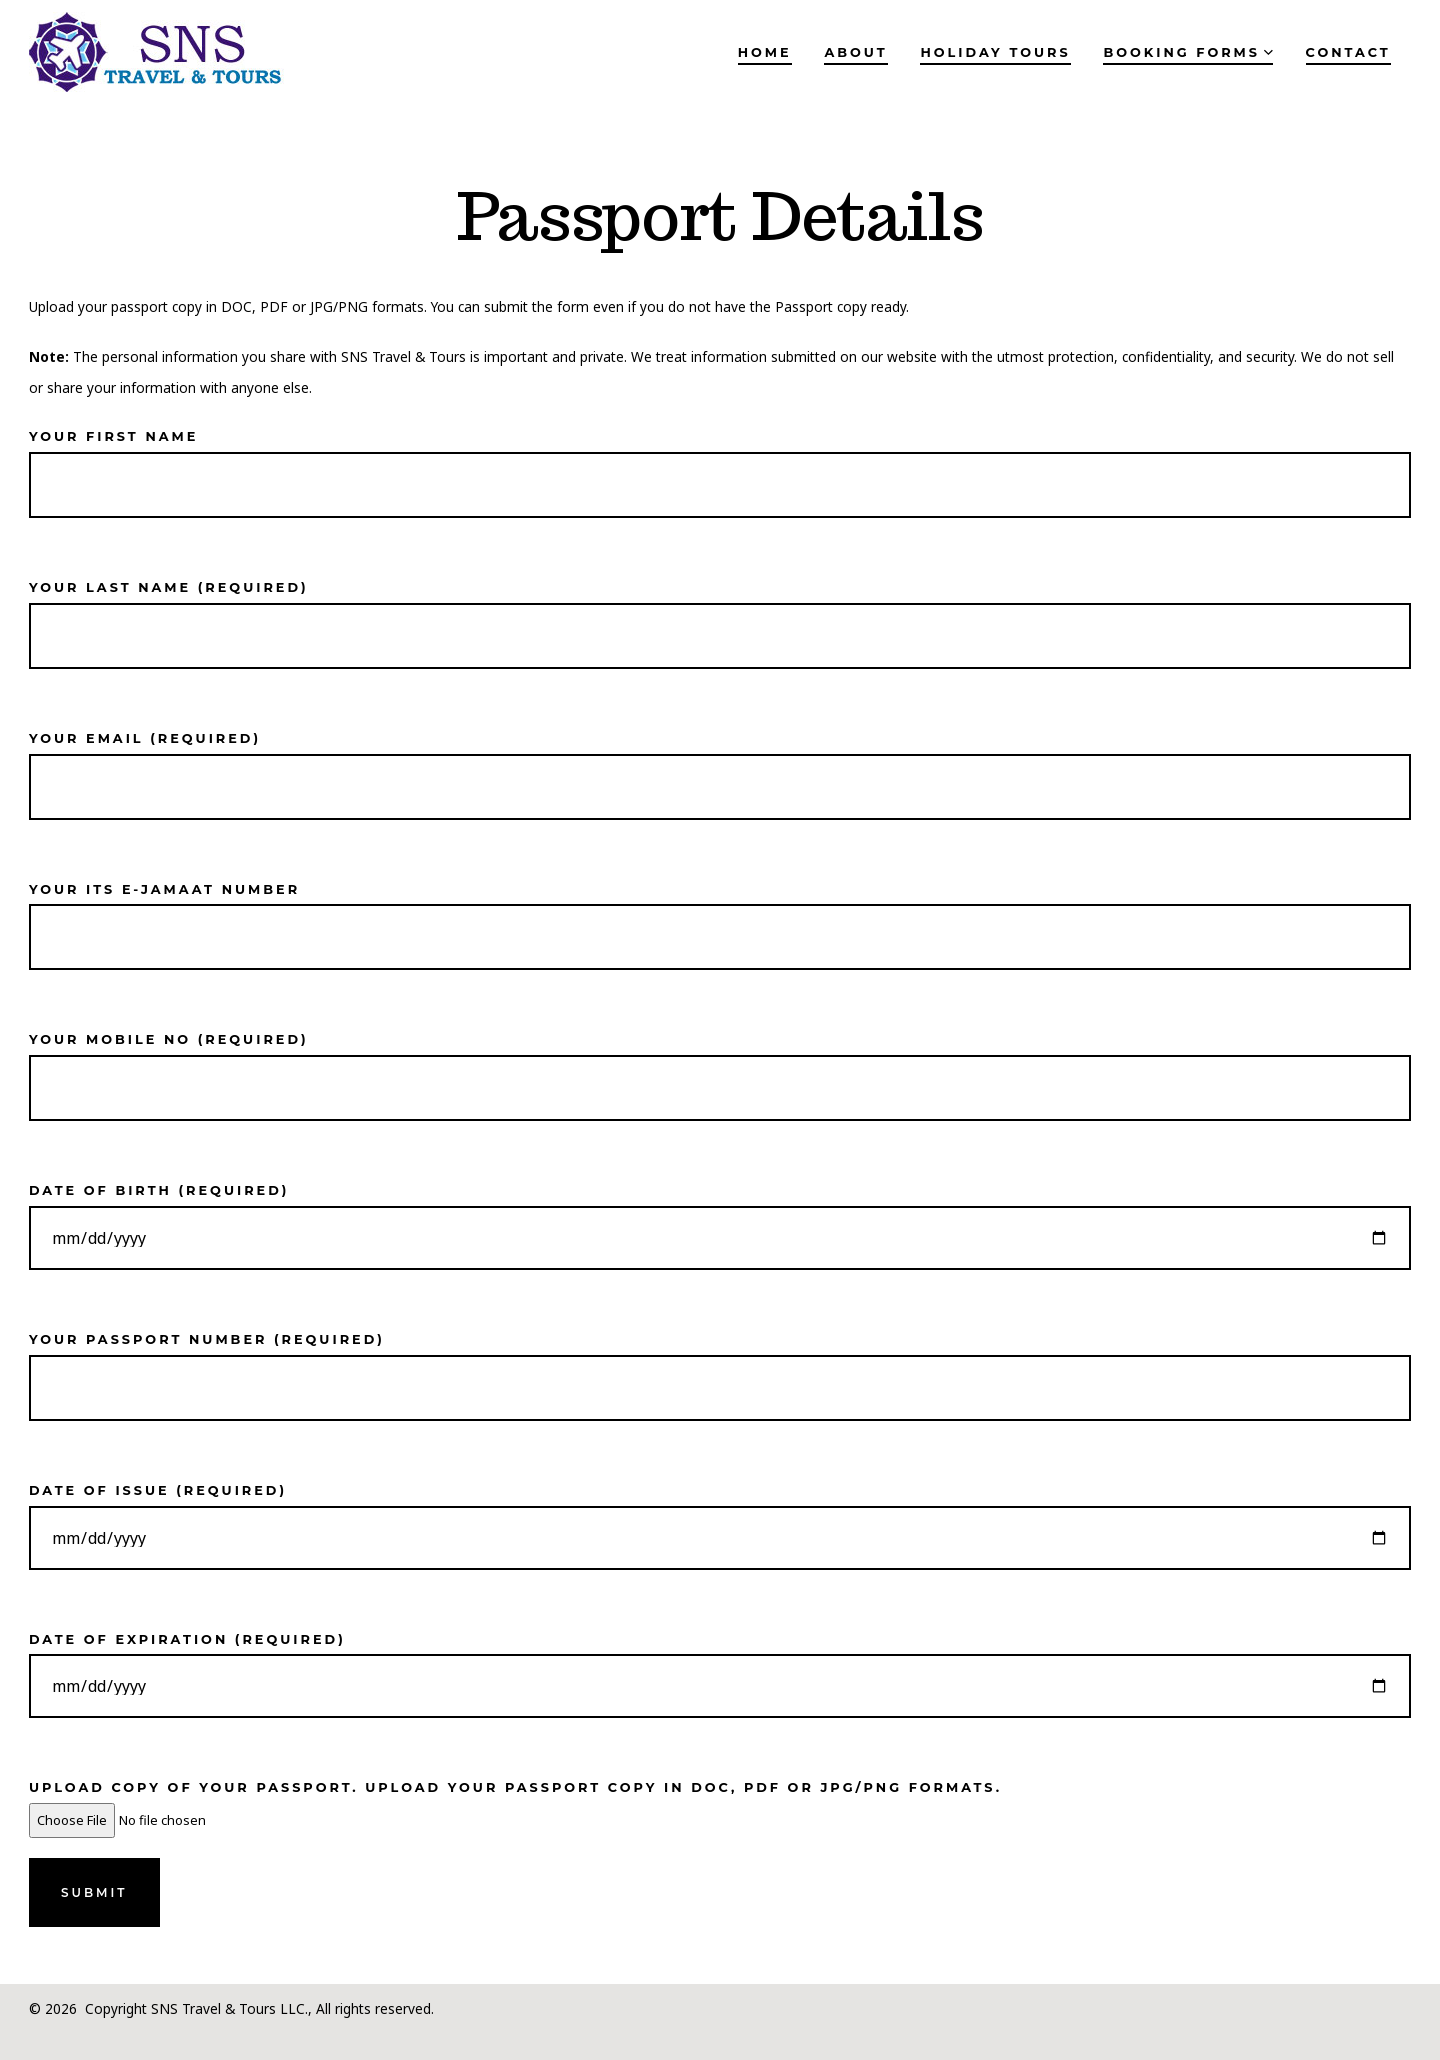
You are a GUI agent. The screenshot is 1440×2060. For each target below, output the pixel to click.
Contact (1348, 52)
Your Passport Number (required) (720, 1364)
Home (765, 52)
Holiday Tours (995, 52)
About (855, 52)
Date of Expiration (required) (720, 1664)
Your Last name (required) (720, 612)
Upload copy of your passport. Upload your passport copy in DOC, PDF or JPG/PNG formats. (515, 1804)
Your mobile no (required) (720, 1064)
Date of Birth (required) (720, 1215)
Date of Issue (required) (720, 1515)
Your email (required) (720, 763)
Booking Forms (1187, 52)
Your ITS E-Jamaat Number (720, 914)
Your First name (720, 461)
